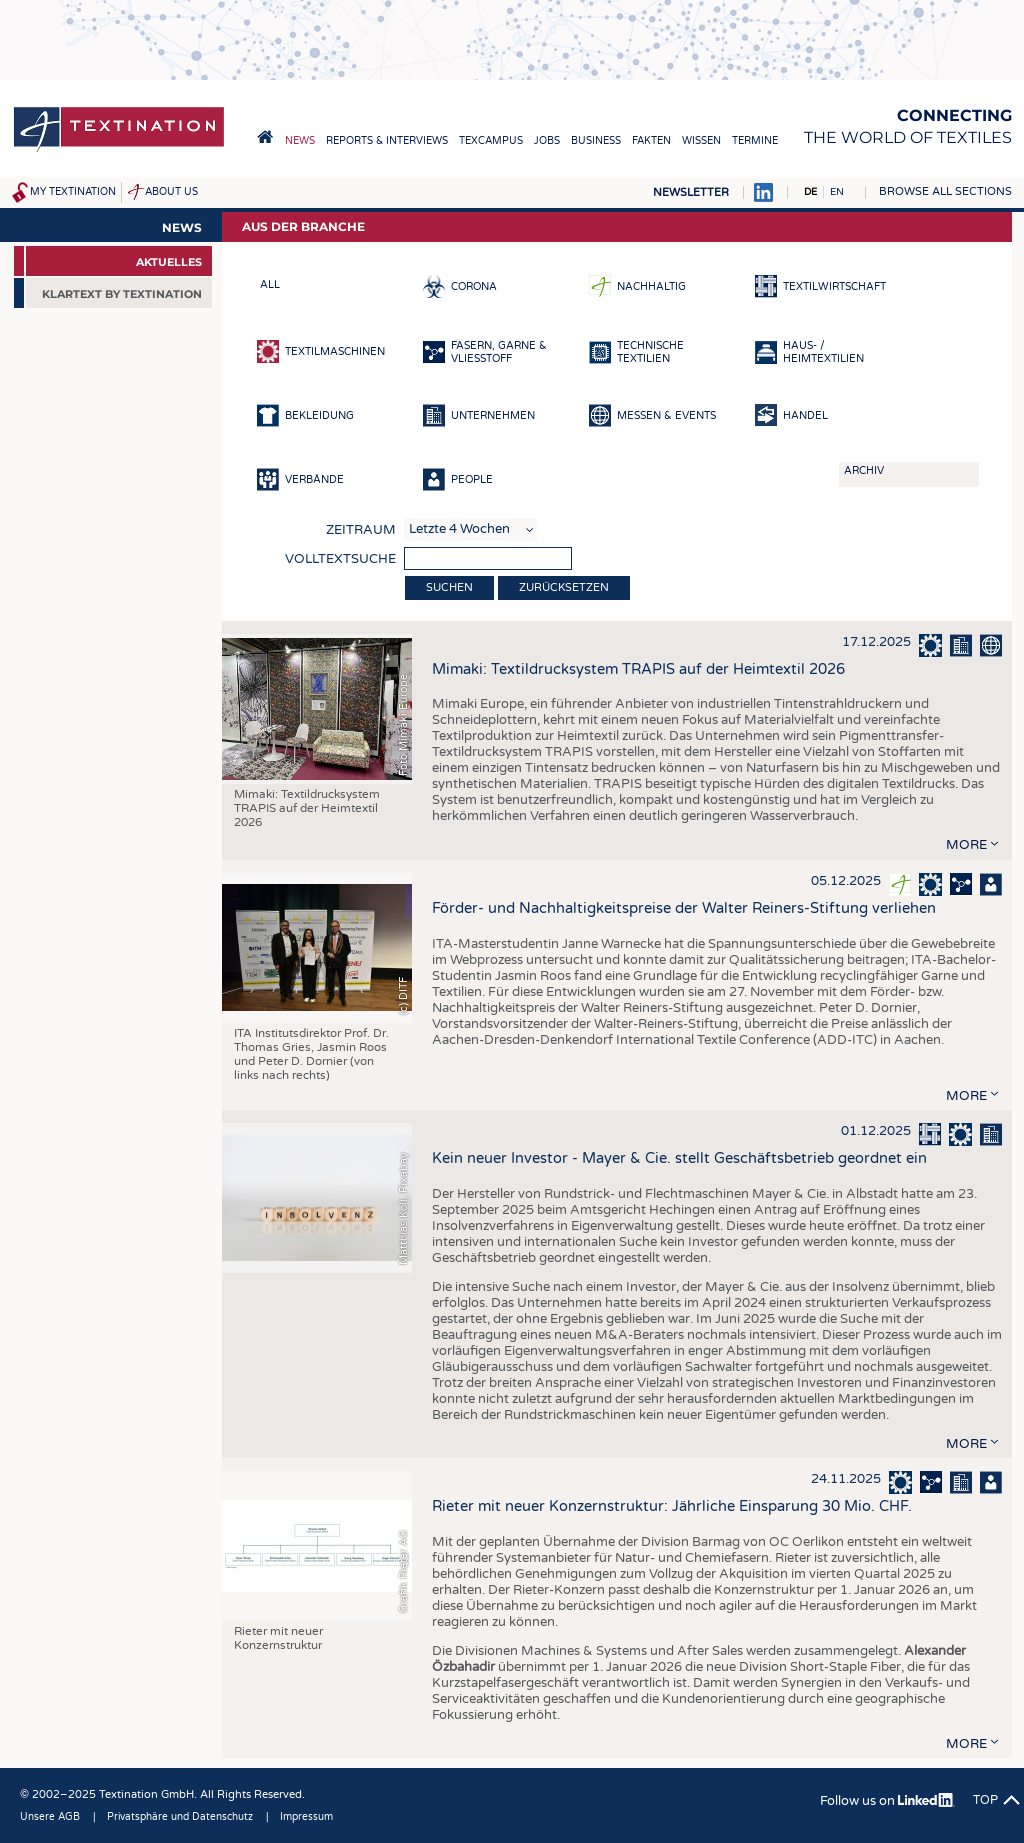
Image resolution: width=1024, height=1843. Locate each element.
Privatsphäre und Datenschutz (180, 1817)
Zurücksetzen (564, 587)
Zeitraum (361, 530)
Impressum (306, 1817)
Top (985, 1800)
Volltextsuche (340, 559)
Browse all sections (945, 191)
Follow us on (887, 1801)
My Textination (73, 192)
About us (171, 192)
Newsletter (691, 192)
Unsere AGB (50, 1817)
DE (810, 192)
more (966, 845)
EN (837, 192)
